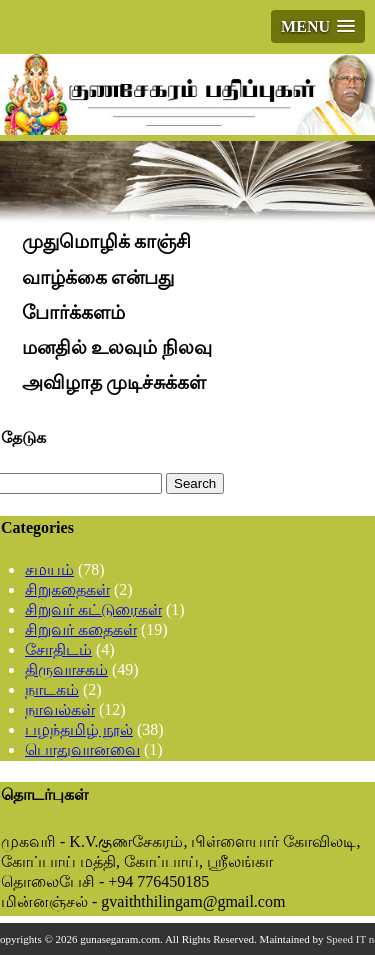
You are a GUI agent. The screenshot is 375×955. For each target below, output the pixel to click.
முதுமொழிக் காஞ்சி (107, 242)
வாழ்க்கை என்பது (98, 277)
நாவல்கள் (60, 709)
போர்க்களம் (73, 312)
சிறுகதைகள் (67, 589)
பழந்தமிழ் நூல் (79, 729)
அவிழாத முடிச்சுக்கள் (114, 382)
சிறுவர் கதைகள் (81, 629)
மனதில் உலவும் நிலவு (117, 347)
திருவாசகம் (66, 669)
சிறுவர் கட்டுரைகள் (93, 609)
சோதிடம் (58, 649)
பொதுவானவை (82, 749)
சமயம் (49, 569)
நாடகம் (52, 689)
